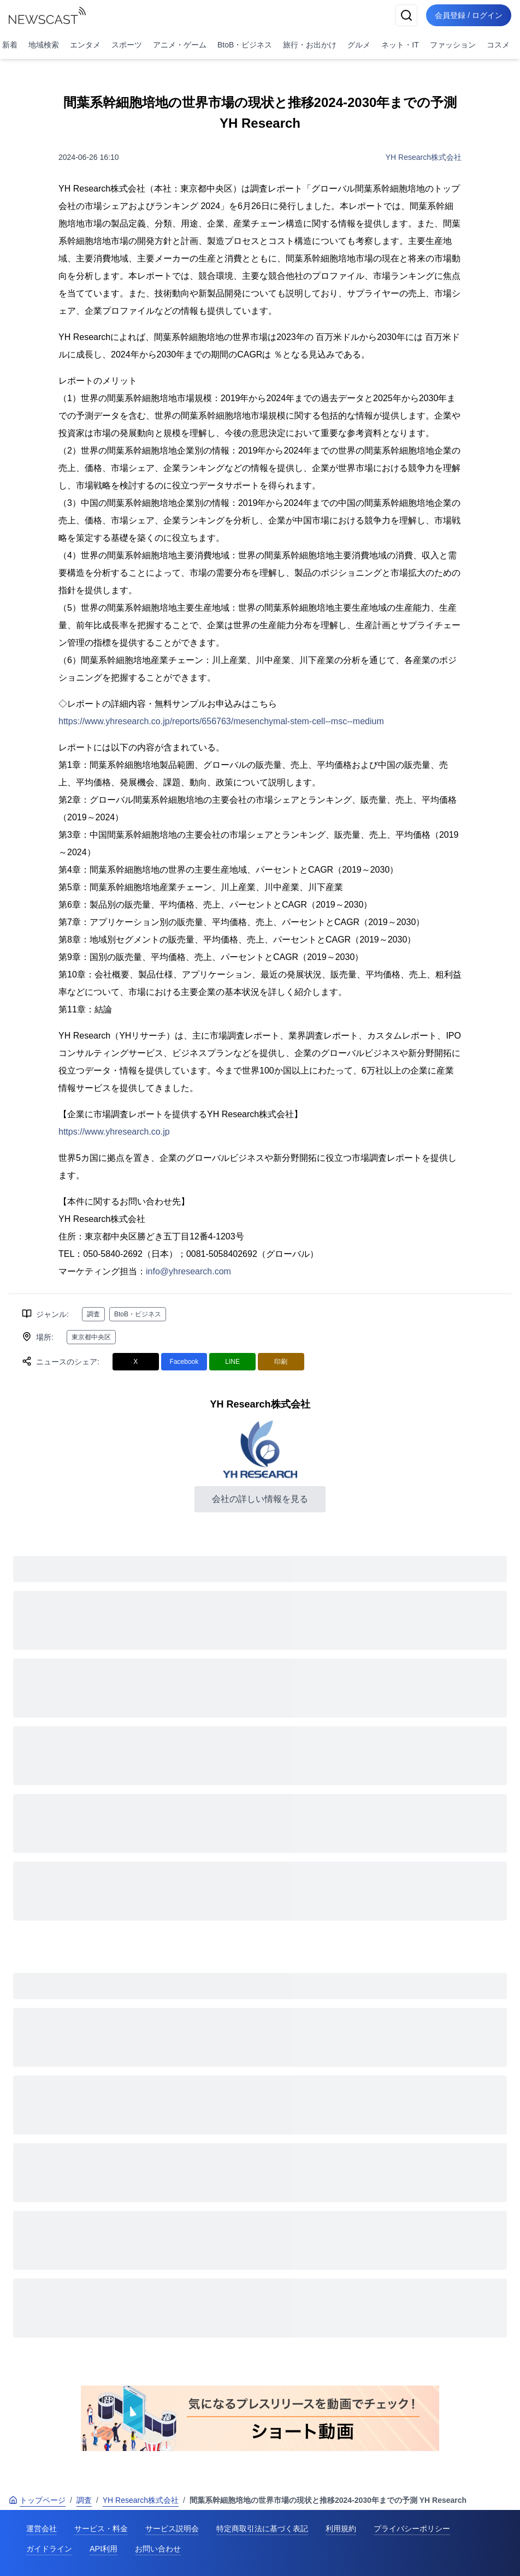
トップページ (37, 2500)
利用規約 (341, 2528)
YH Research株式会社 (424, 157)
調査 (93, 1314)
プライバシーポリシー (412, 2528)
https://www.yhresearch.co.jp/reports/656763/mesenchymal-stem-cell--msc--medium (221, 721)
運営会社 (41, 2528)
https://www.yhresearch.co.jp (114, 1131)
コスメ (498, 44)
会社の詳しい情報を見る (260, 1499)
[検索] (406, 15)
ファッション (453, 44)
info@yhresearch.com (188, 1271)
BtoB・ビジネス (244, 44)
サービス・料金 (101, 2528)
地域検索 (43, 44)
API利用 (103, 2548)
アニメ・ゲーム (179, 44)
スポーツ (126, 44)
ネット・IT (399, 44)
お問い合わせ (158, 2548)
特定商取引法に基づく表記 (262, 2528)
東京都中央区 (91, 1337)
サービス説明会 (172, 2528)
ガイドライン (49, 2548)
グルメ (358, 44)
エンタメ (85, 44)
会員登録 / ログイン (469, 15)
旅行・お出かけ (309, 44)
